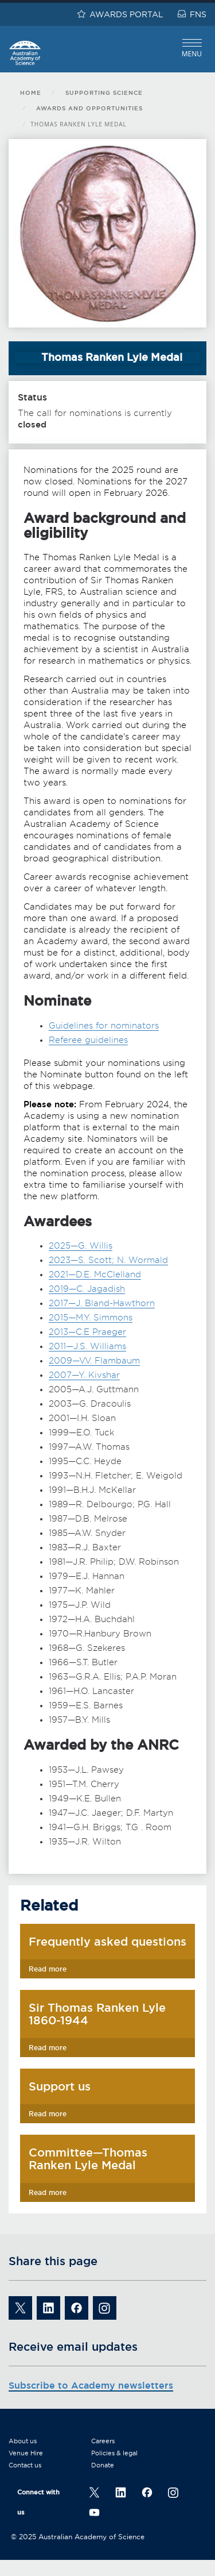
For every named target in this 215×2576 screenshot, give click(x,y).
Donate (102, 2465)
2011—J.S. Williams (87, 1346)
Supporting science (104, 93)
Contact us (25, 2465)
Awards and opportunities (89, 108)
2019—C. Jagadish (87, 1288)
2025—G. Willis (80, 1245)
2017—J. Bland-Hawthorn (102, 1303)
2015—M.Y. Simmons (90, 1317)
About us (23, 2441)
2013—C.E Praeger (87, 1332)
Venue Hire (26, 2453)
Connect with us (38, 2502)
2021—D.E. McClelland (95, 1274)
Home (30, 93)
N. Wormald (142, 1260)
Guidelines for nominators (104, 1025)
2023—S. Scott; (83, 1260)
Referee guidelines (88, 1040)
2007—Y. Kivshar (84, 1375)
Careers (103, 2441)
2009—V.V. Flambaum (94, 1360)
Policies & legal (114, 2453)
